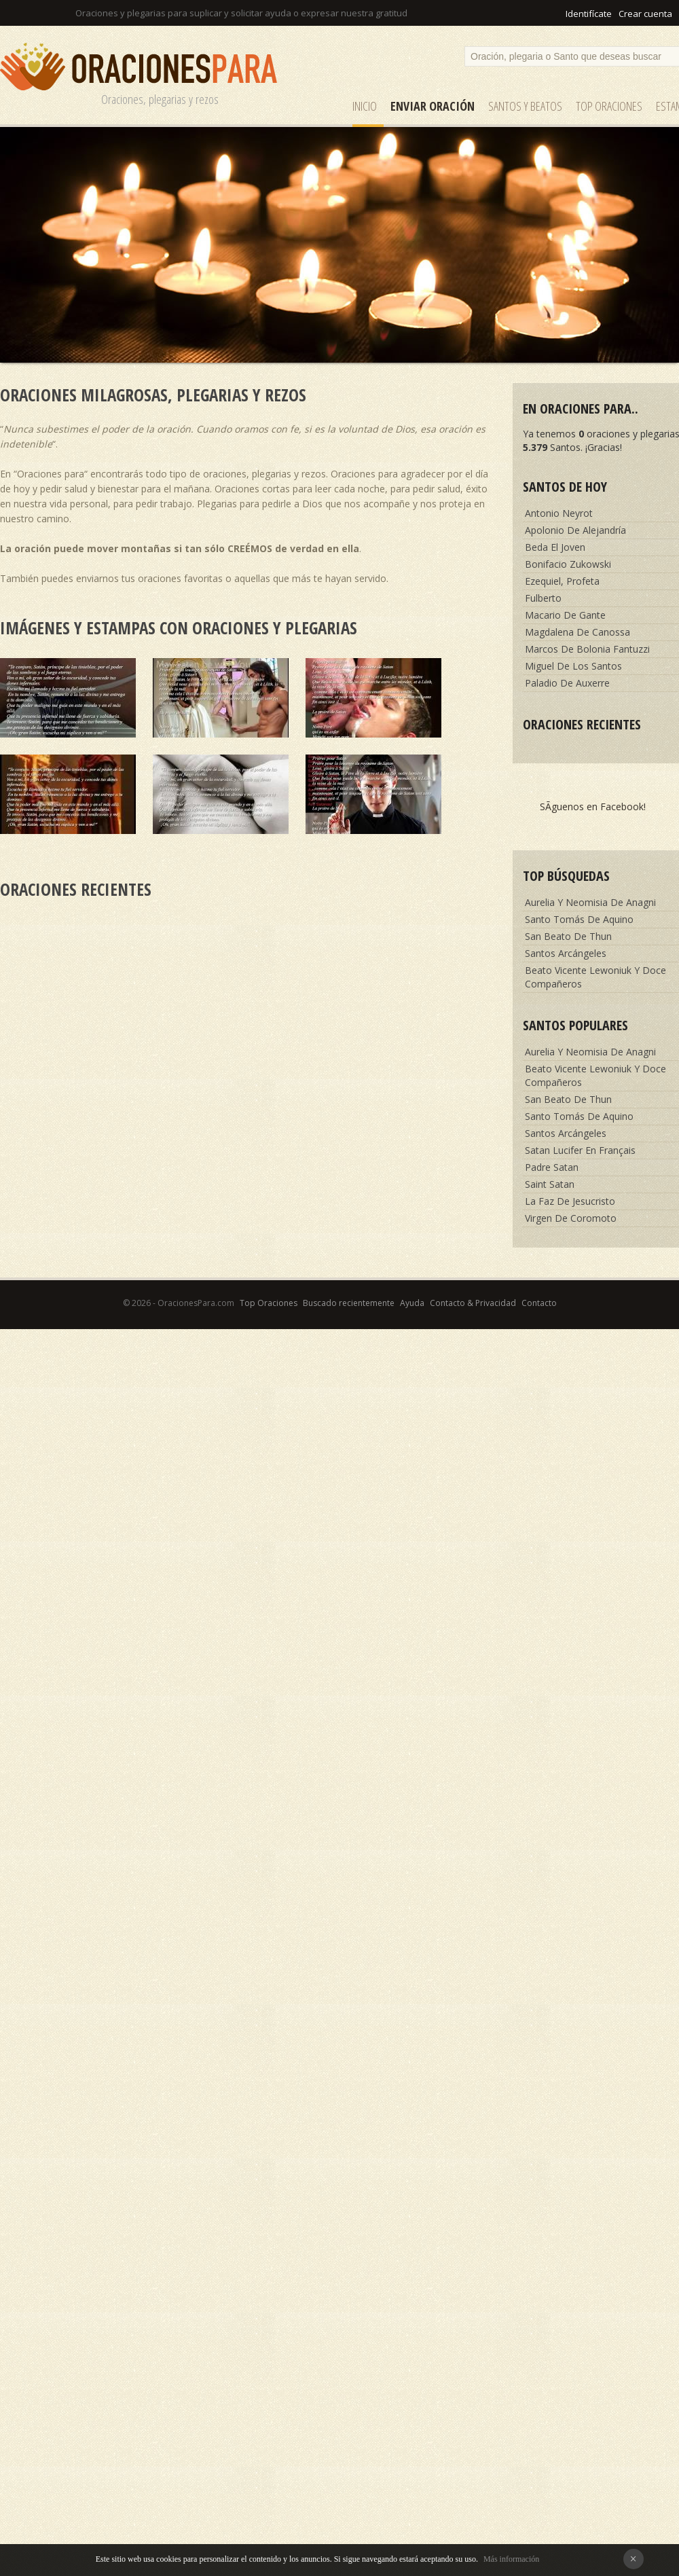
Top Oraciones (609, 106)
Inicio (364, 106)
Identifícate (589, 13)
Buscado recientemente (348, 1303)
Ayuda (412, 1303)
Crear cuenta (645, 13)
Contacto (539, 1303)
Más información (511, 2559)
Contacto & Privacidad (473, 1303)
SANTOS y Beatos (525, 106)
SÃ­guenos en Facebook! (593, 806)
